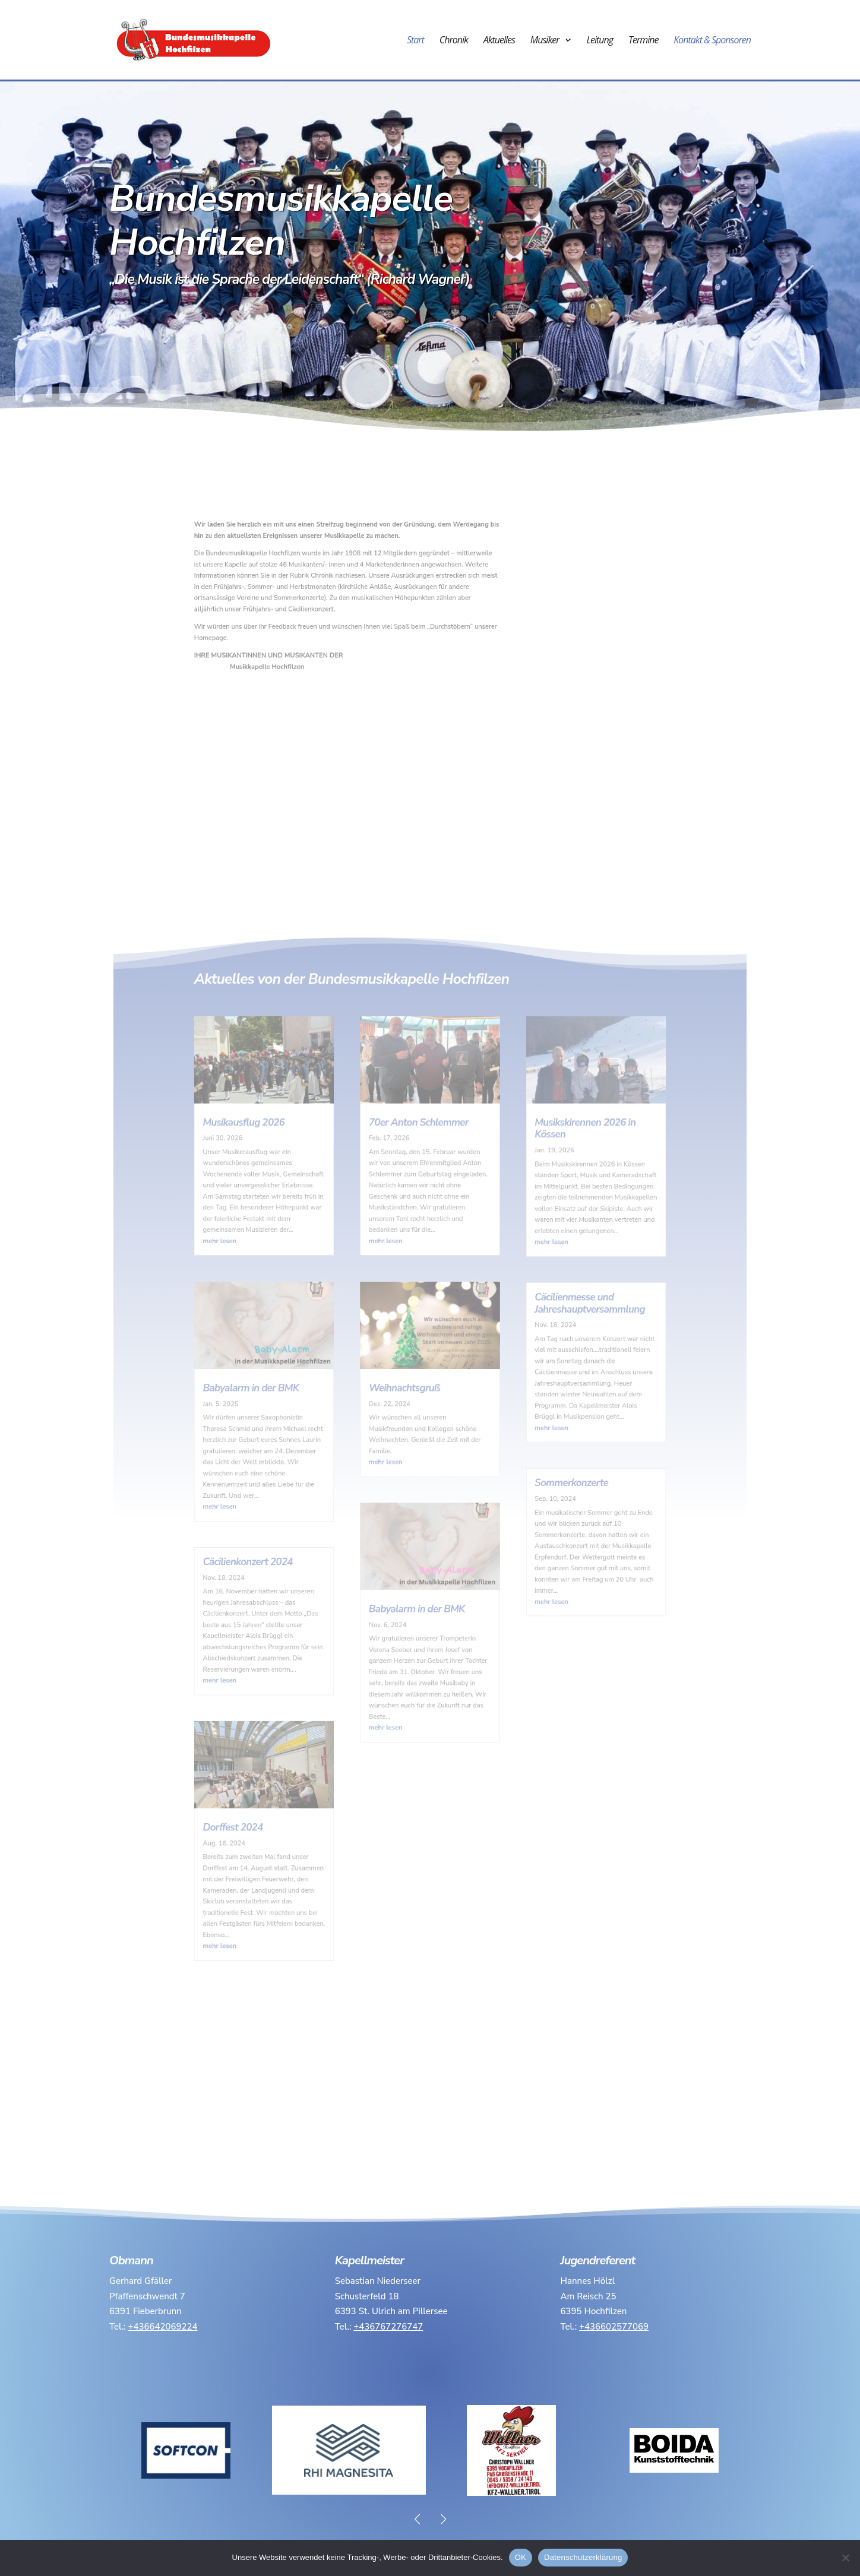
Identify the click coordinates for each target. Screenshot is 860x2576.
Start (415, 41)
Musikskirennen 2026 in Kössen (541, 1224)
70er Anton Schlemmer (421, 1220)
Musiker (544, 41)
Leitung (599, 41)
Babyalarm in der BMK (301, 1410)
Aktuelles (499, 41)
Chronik (454, 41)
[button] (443, 2519)
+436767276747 (388, 2327)
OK (520, 2557)
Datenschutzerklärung (583, 2557)
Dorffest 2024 (288, 1726)
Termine (643, 41)
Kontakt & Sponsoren (712, 41)
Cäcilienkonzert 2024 (299, 1535)
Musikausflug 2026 (296, 1220)
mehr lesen (279, 1305)
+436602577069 (614, 2327)
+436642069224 (163, 2327)
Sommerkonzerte (531, 1479)
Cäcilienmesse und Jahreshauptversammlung (544, 1350)
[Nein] (845, 2558)
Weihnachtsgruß (411, 1410)
